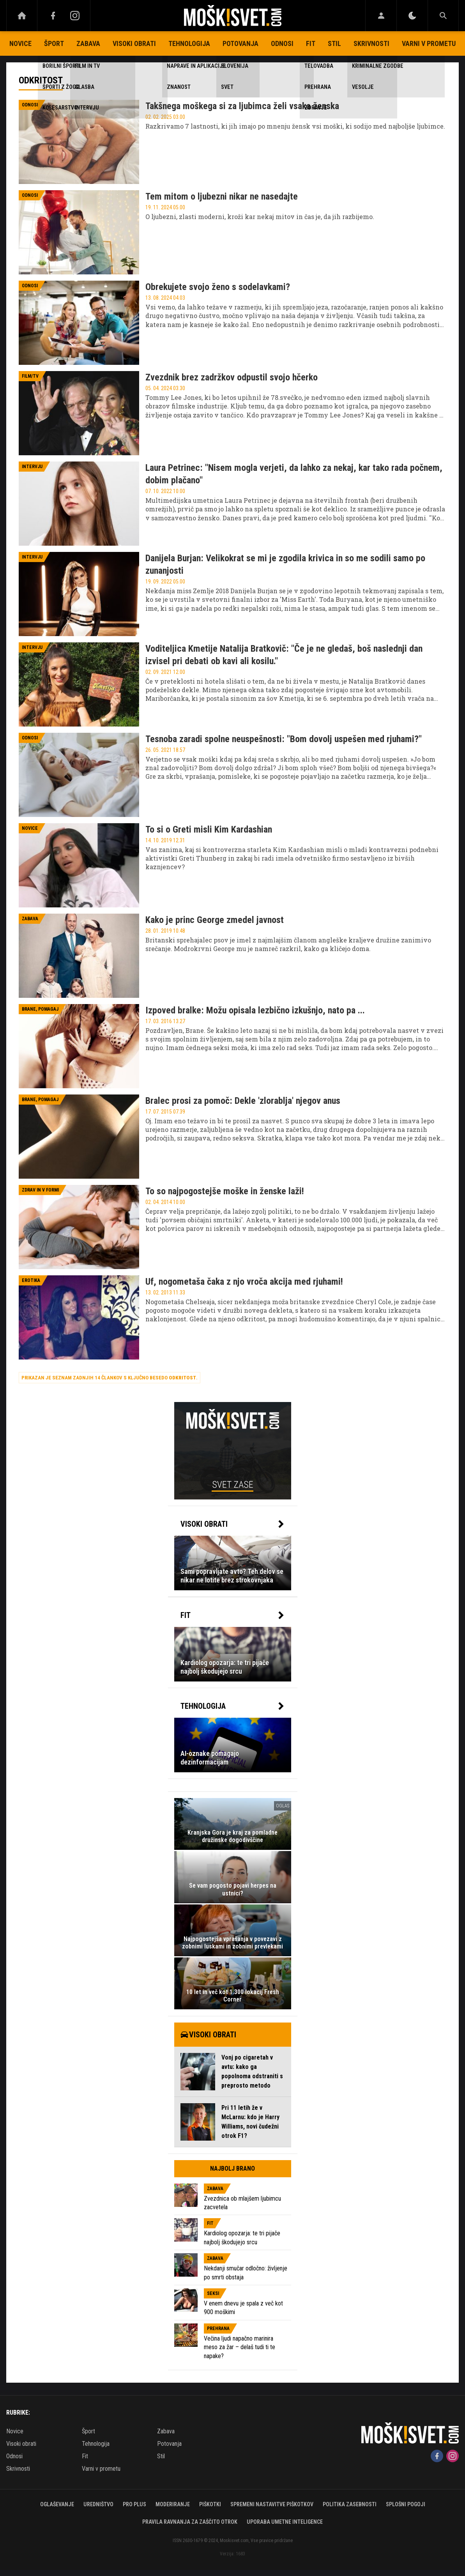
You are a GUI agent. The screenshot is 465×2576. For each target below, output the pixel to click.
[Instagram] (74, 15)
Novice (20, 43)
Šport (54, 43)
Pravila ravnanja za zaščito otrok (189, 2522)
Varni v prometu (429, 43)
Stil (334, 43)
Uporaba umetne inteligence (285, 2522)
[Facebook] (53, 15)
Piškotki (210, 2504)
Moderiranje (173, 2504)
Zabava (88, 43)
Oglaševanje (57, 2504)
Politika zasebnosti (350, 2504)
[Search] (443, 15)
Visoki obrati (134, 43)
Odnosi (282, 43)
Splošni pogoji (405, 2504)
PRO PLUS (134, 2504)
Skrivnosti (371, 43)
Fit (310, 43)
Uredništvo (98, 2504)
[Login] (381, 15)
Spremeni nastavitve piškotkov (271, 2504)
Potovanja (240, 43)
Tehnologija (189, 43)
